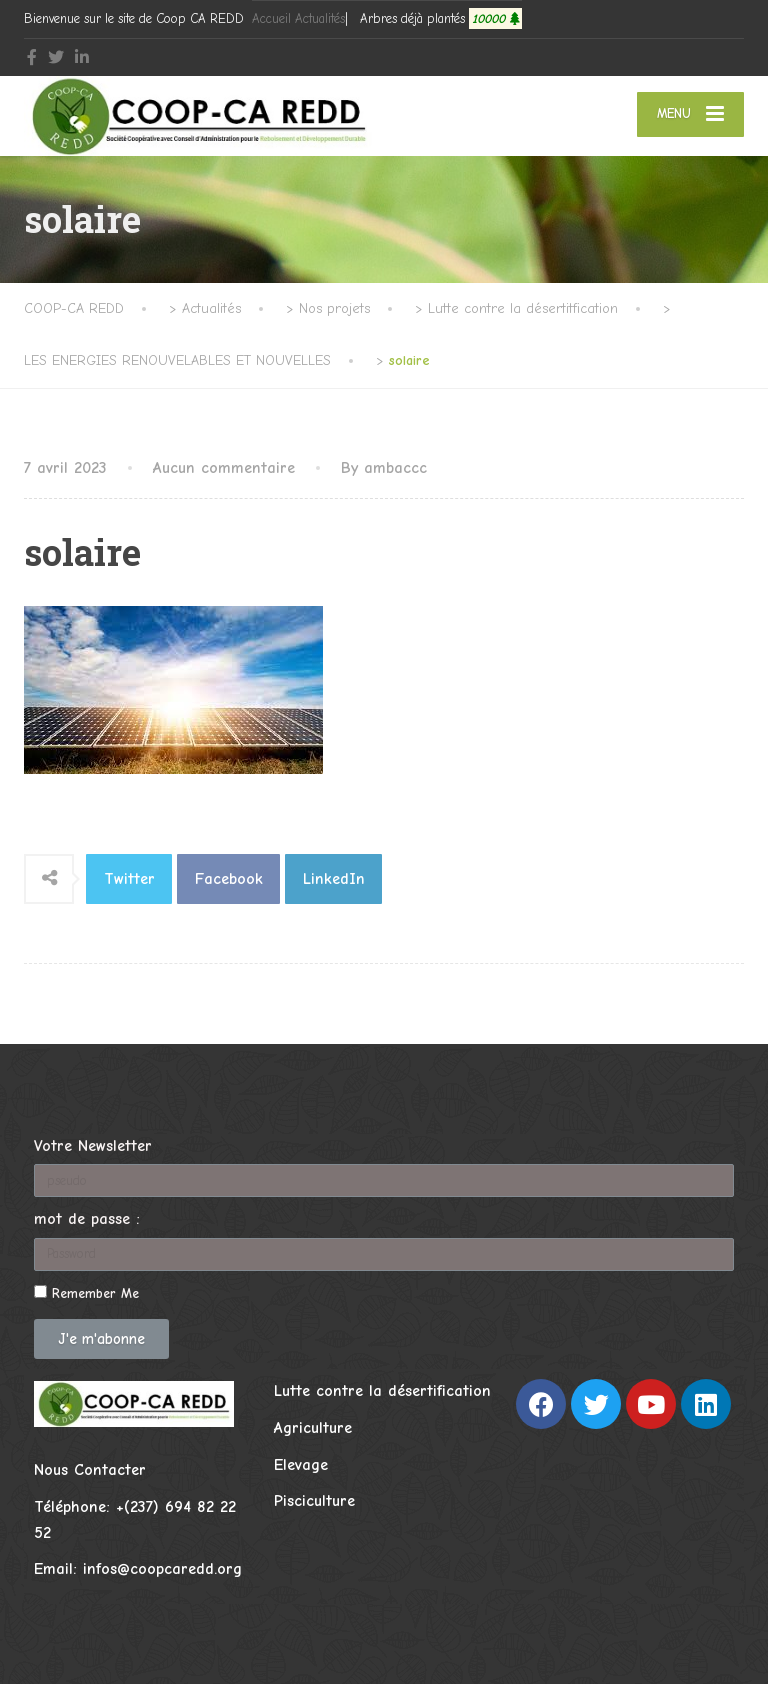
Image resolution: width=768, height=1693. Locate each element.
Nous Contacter (90, 1480)
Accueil (271, 18)
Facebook (229, 888)
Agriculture (313, 1437)
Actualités (320, 18)
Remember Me (86, 1302)
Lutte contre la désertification (382, 1401)
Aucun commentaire (224, 477)
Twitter (129, 888)
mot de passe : (87, 1229)
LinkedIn (334, 888)
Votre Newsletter (93, 1155)
